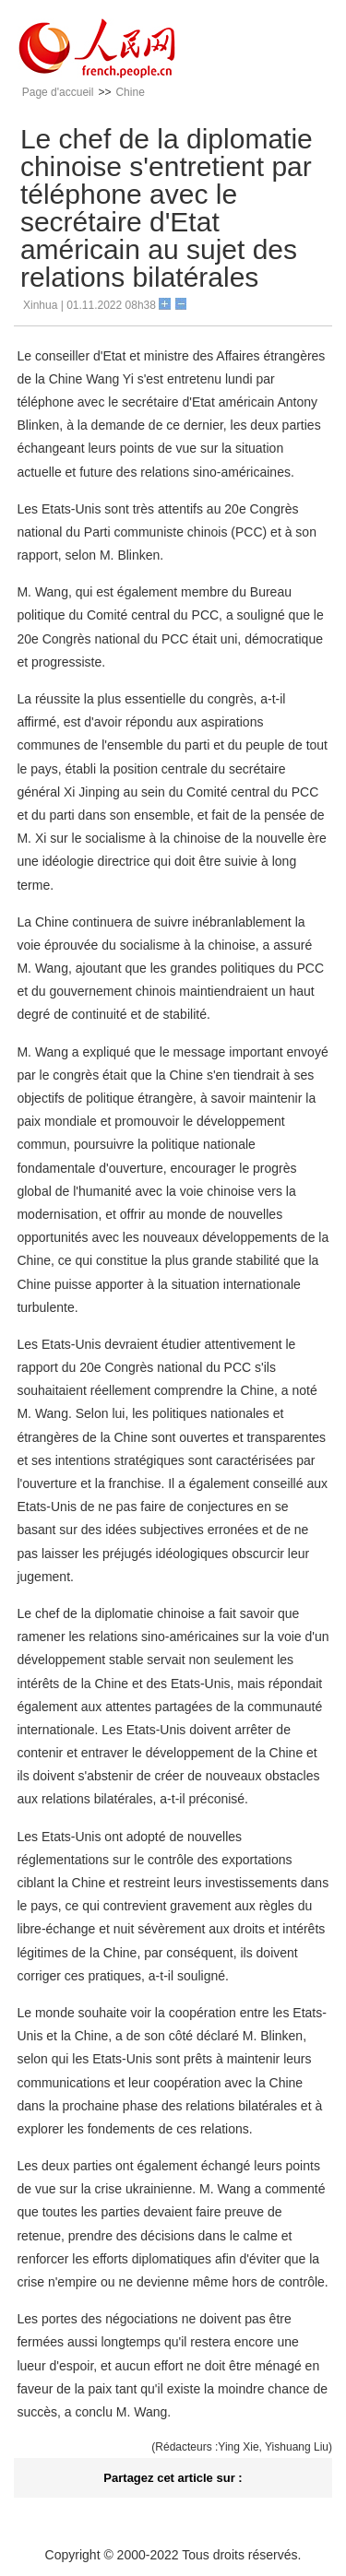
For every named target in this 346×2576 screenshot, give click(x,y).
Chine (129, 92)
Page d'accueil (58, 92)
